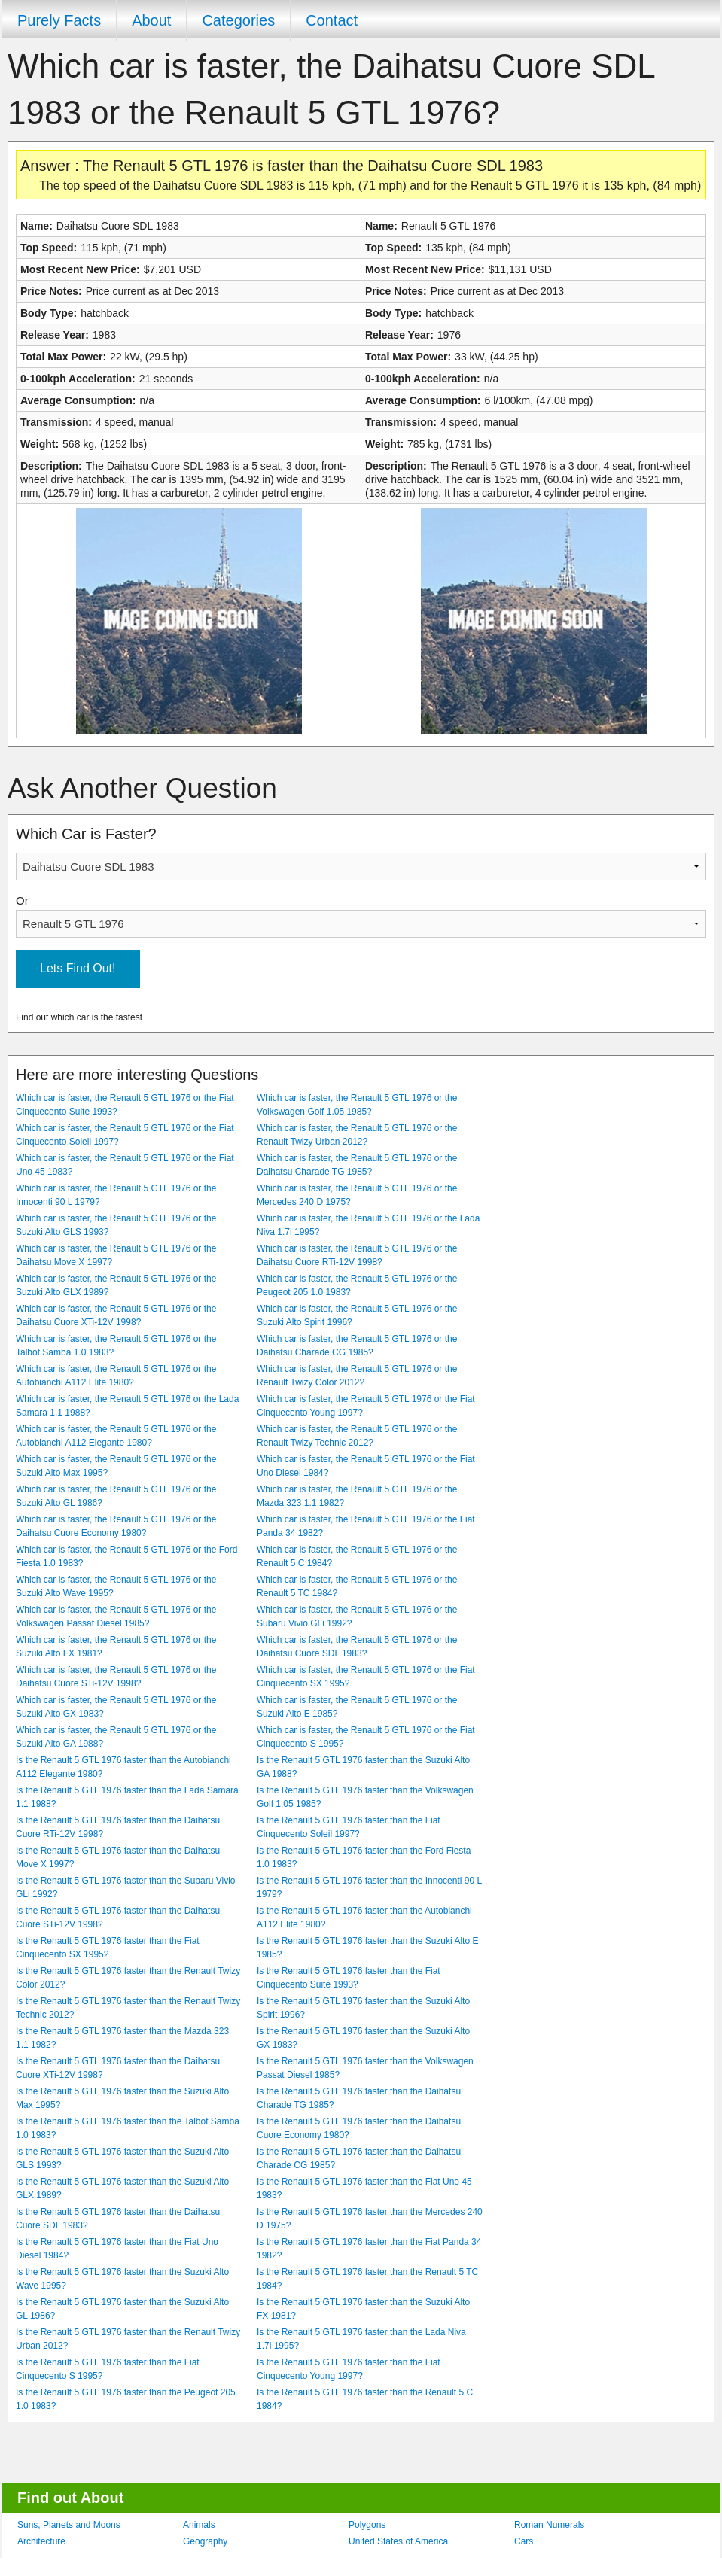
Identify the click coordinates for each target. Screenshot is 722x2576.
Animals (199, 2525)
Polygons (367, 2525)
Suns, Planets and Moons (68, 2525)
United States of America (398, 2541)
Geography (205, 2541)
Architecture (41, 2541)
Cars (523, 2541)
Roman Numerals (549, 2525)
